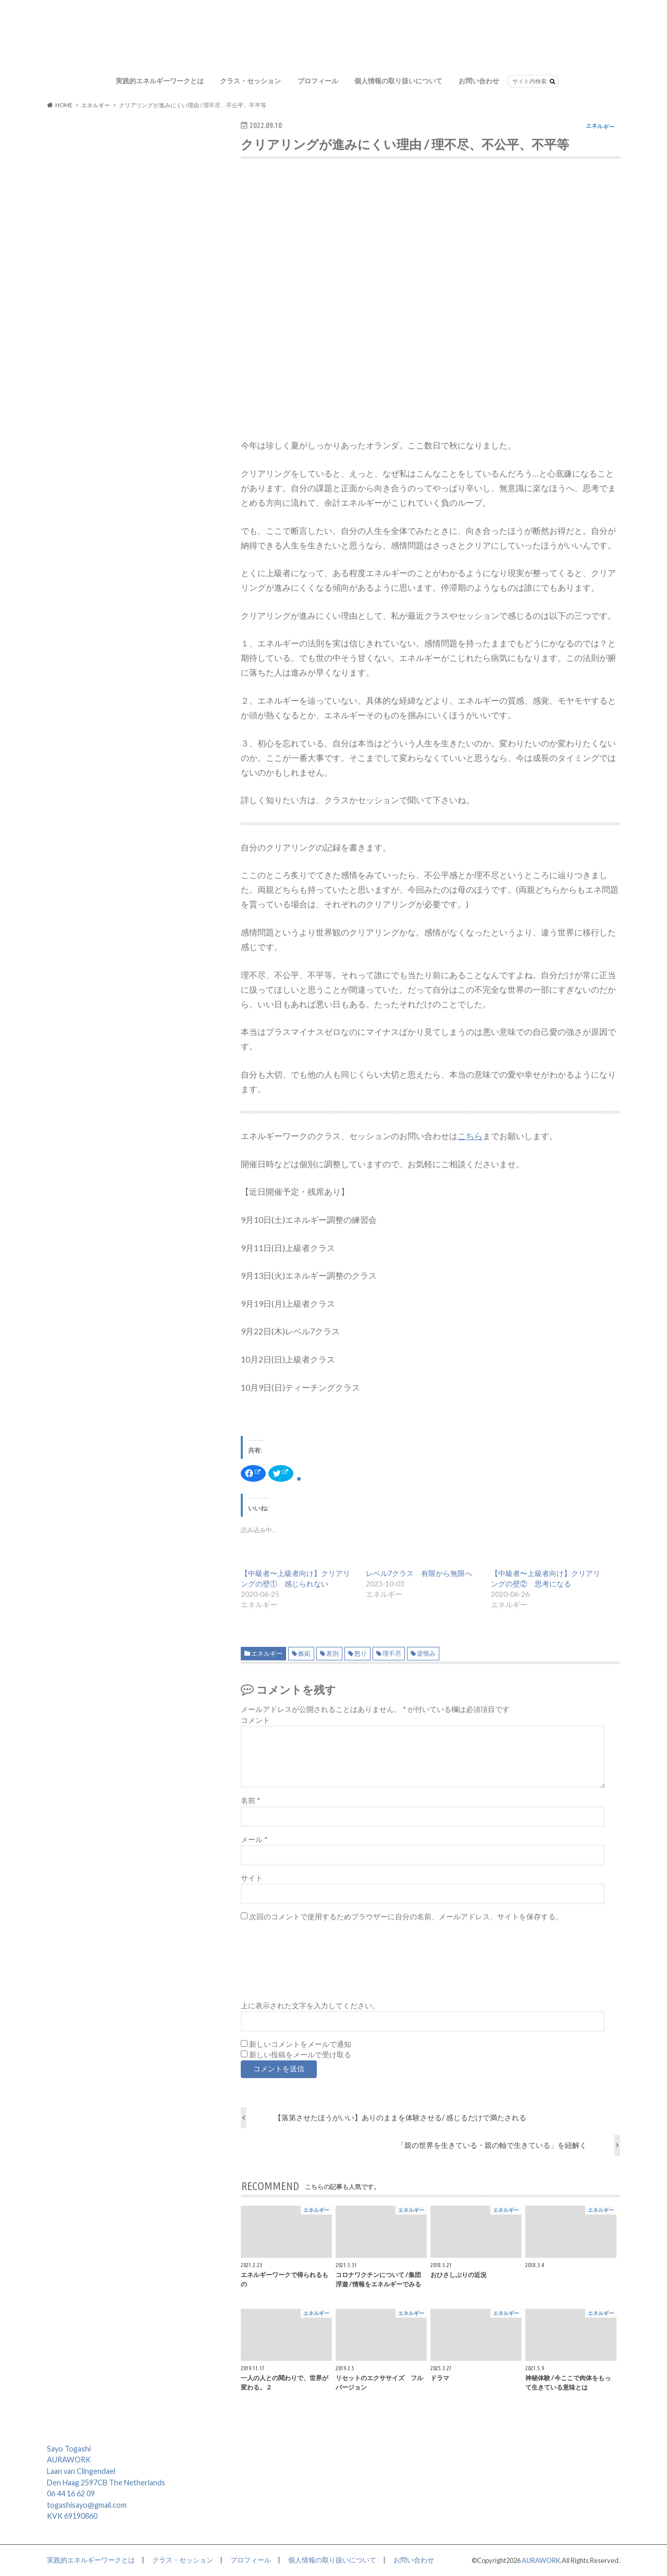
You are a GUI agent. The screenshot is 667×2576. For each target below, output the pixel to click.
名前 (250, 1800)
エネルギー (266, 1653)
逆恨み (426, 1653)
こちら (470, 1136)
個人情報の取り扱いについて (398, 81)
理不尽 (391, 1653)
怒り (360, 1653)
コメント (255, 1720)
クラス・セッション (250, 81)
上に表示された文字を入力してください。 (310, 2006)
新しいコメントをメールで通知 (300, 2044)
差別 (332, 1653)
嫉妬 (304, 1653)
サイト (252, 1878)
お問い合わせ (479, 81)
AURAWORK (541, 2560)
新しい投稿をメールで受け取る (300, 2054)
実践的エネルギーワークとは (160, 81)
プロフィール (318, 81)
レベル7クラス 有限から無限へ (419, 1573)
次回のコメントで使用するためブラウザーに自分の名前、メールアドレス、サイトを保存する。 (406, 1916)
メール (254, 1839)
